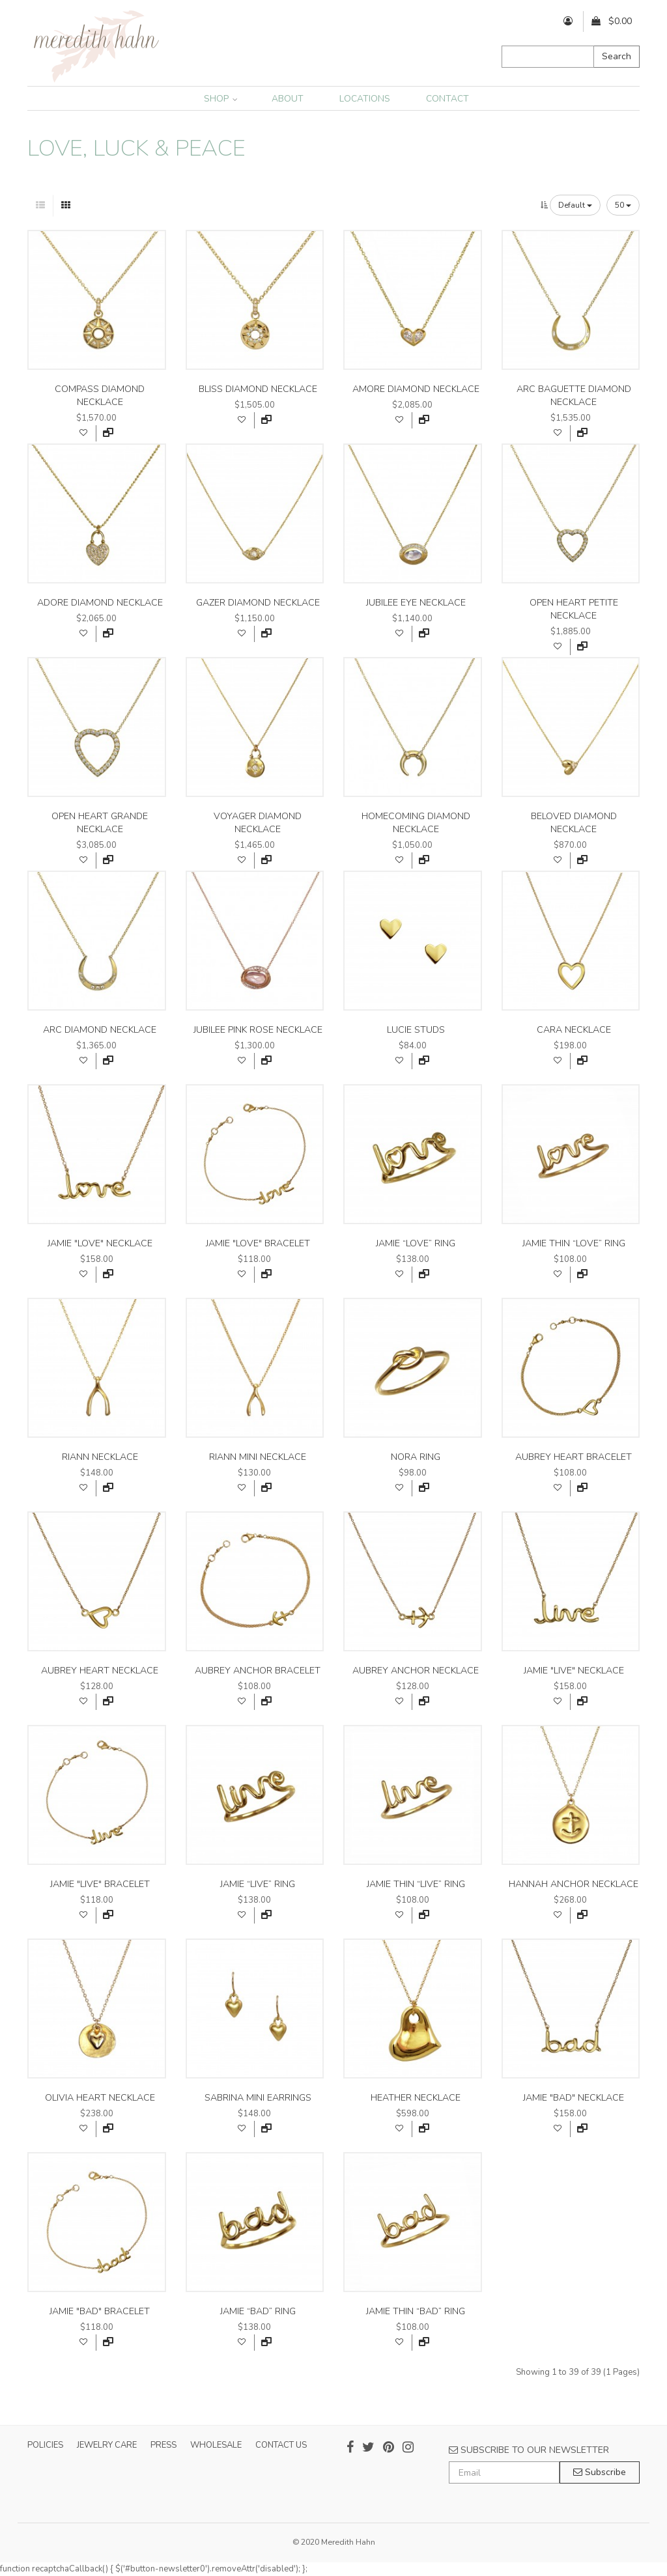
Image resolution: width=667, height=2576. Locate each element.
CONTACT (447, 98)
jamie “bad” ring (258, 2311)
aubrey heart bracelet (573, 1457)
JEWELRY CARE (107, 2445)
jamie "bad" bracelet (100, 2311)
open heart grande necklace (99, 822)
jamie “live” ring (257, 1884)
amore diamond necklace (415, 389)
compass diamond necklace (100, 395)
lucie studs (416, 1030)
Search (616, 56)
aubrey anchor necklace (415, 1670)
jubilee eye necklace (416, 602)
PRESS (163, 2445)
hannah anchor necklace (573, 1884)
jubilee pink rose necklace (257, 1030)
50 (623, 205)
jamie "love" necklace (100, 1243)
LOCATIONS (364, 98)
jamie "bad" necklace (573, 2098)
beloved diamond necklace (574, 822)
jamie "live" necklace (574, 1670)
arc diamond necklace (99, 1030)
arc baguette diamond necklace (574, 395)
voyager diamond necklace (258, 822)
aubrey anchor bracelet (257, 1670)
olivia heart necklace (100, 2098)
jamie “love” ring (415, 1243)
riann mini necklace (257, 1457)
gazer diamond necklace (258, 602)
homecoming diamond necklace (416, 822)
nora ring (415, 1457)
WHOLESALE (216, 2445)
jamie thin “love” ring (573, 1243)
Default (575, 205)
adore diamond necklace (100, 602)
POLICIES (45, 2445)
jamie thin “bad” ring (415, 2311)
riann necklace (100, 1457)
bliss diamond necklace (258, 389)
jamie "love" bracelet (258, 1243)
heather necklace (416, 2098)
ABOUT (288, 98)
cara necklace (574, 1030)
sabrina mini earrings (258, 2098)
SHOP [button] (221, 98)
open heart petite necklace (574, 609)
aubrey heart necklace (99, 1670)
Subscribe (599, 2472)
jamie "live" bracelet (100, 1884)
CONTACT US (281, 2445)
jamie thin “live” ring (416, 1884)
